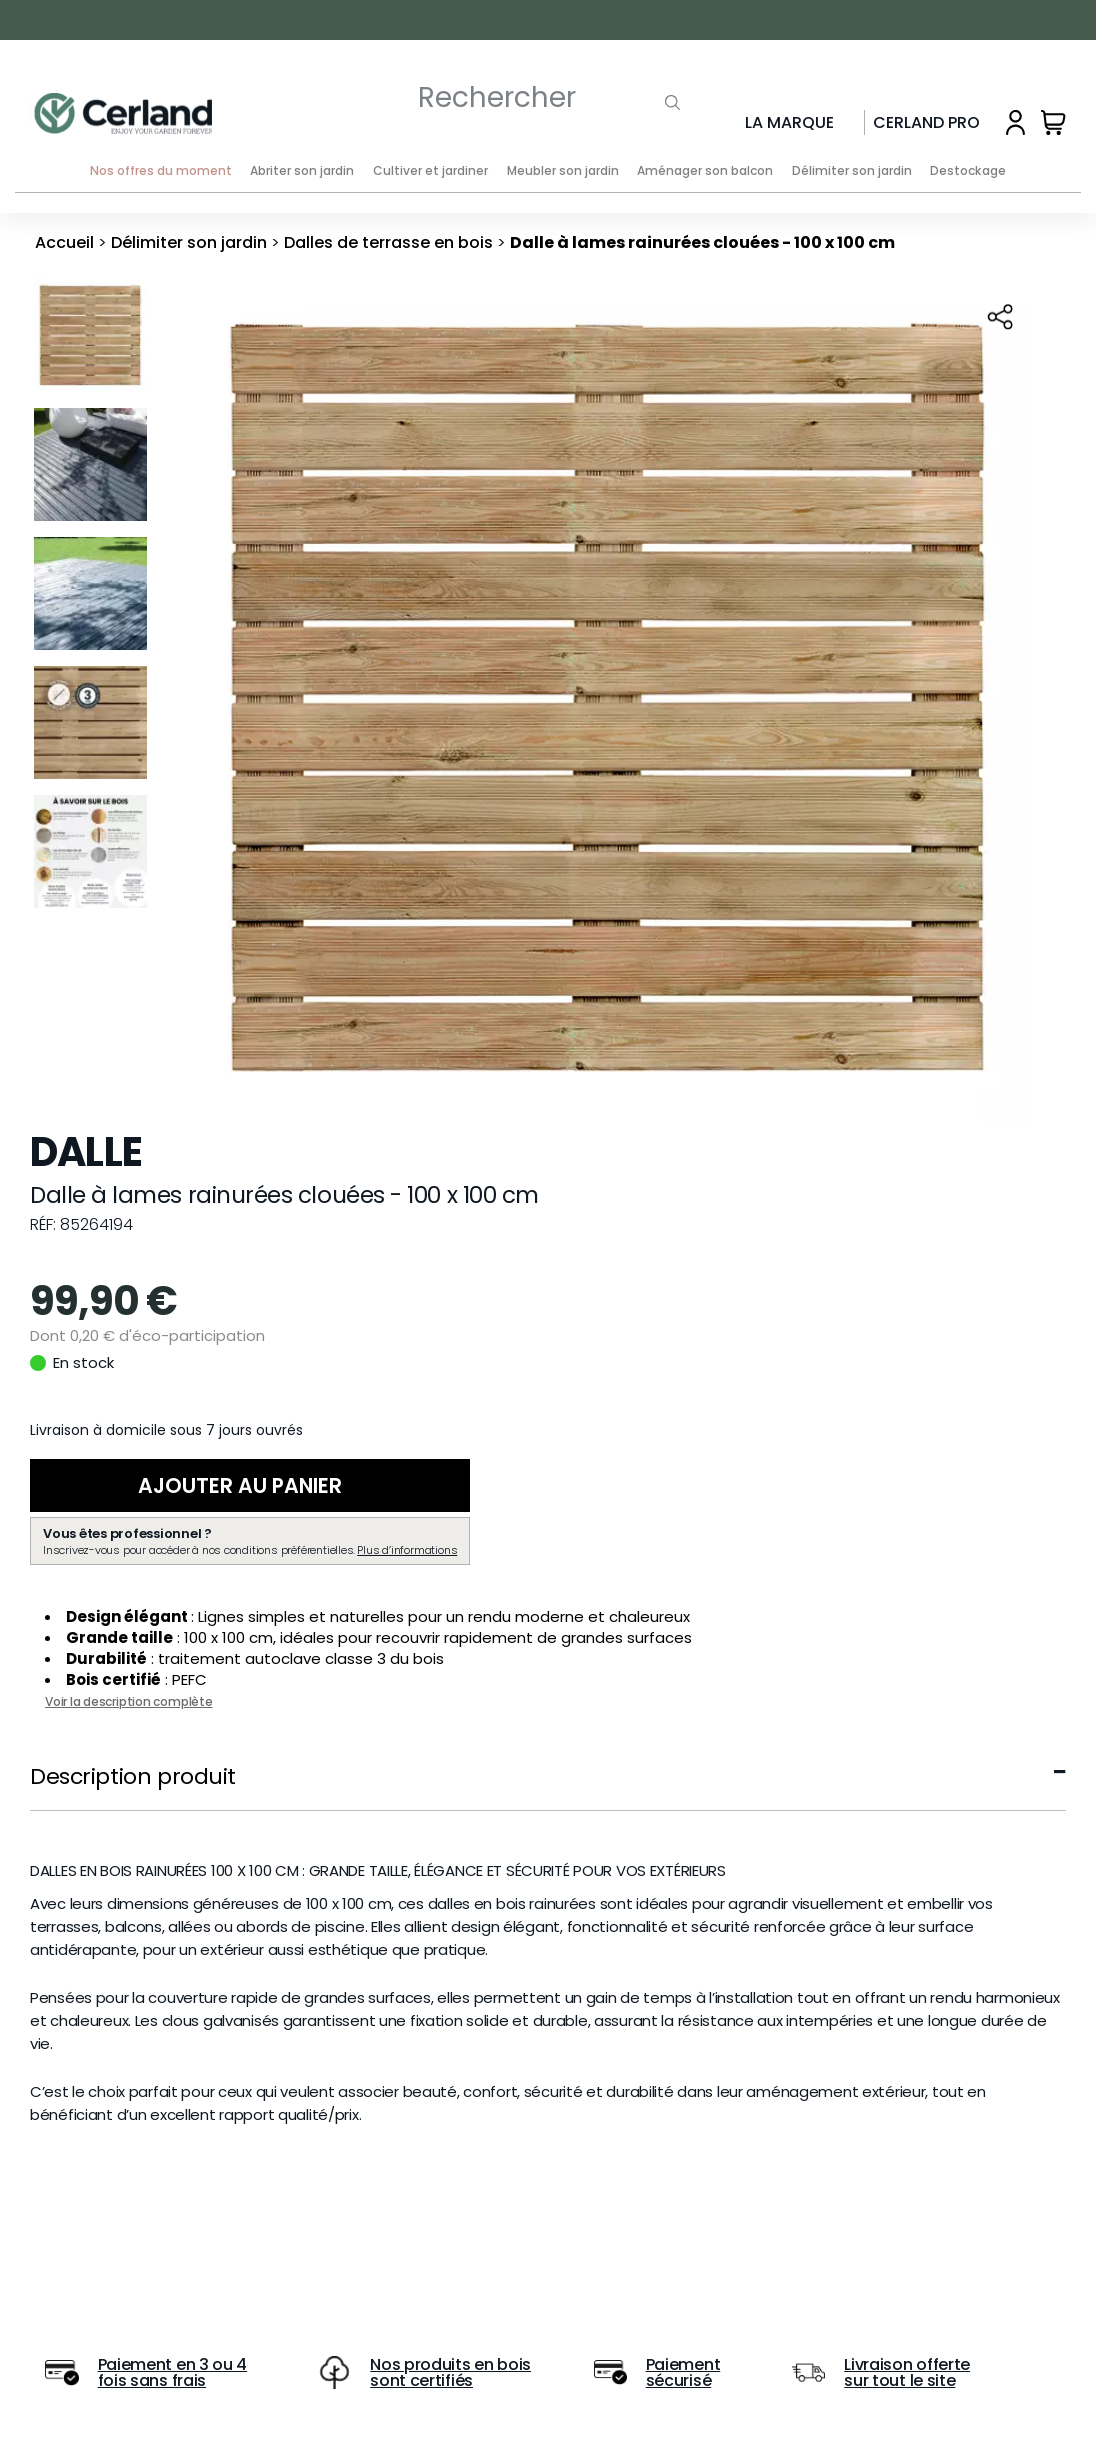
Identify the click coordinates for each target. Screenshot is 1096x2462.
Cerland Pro (926, 122)
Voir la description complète (129, 1703)
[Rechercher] (516, 97)
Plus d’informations (407, 1552)
